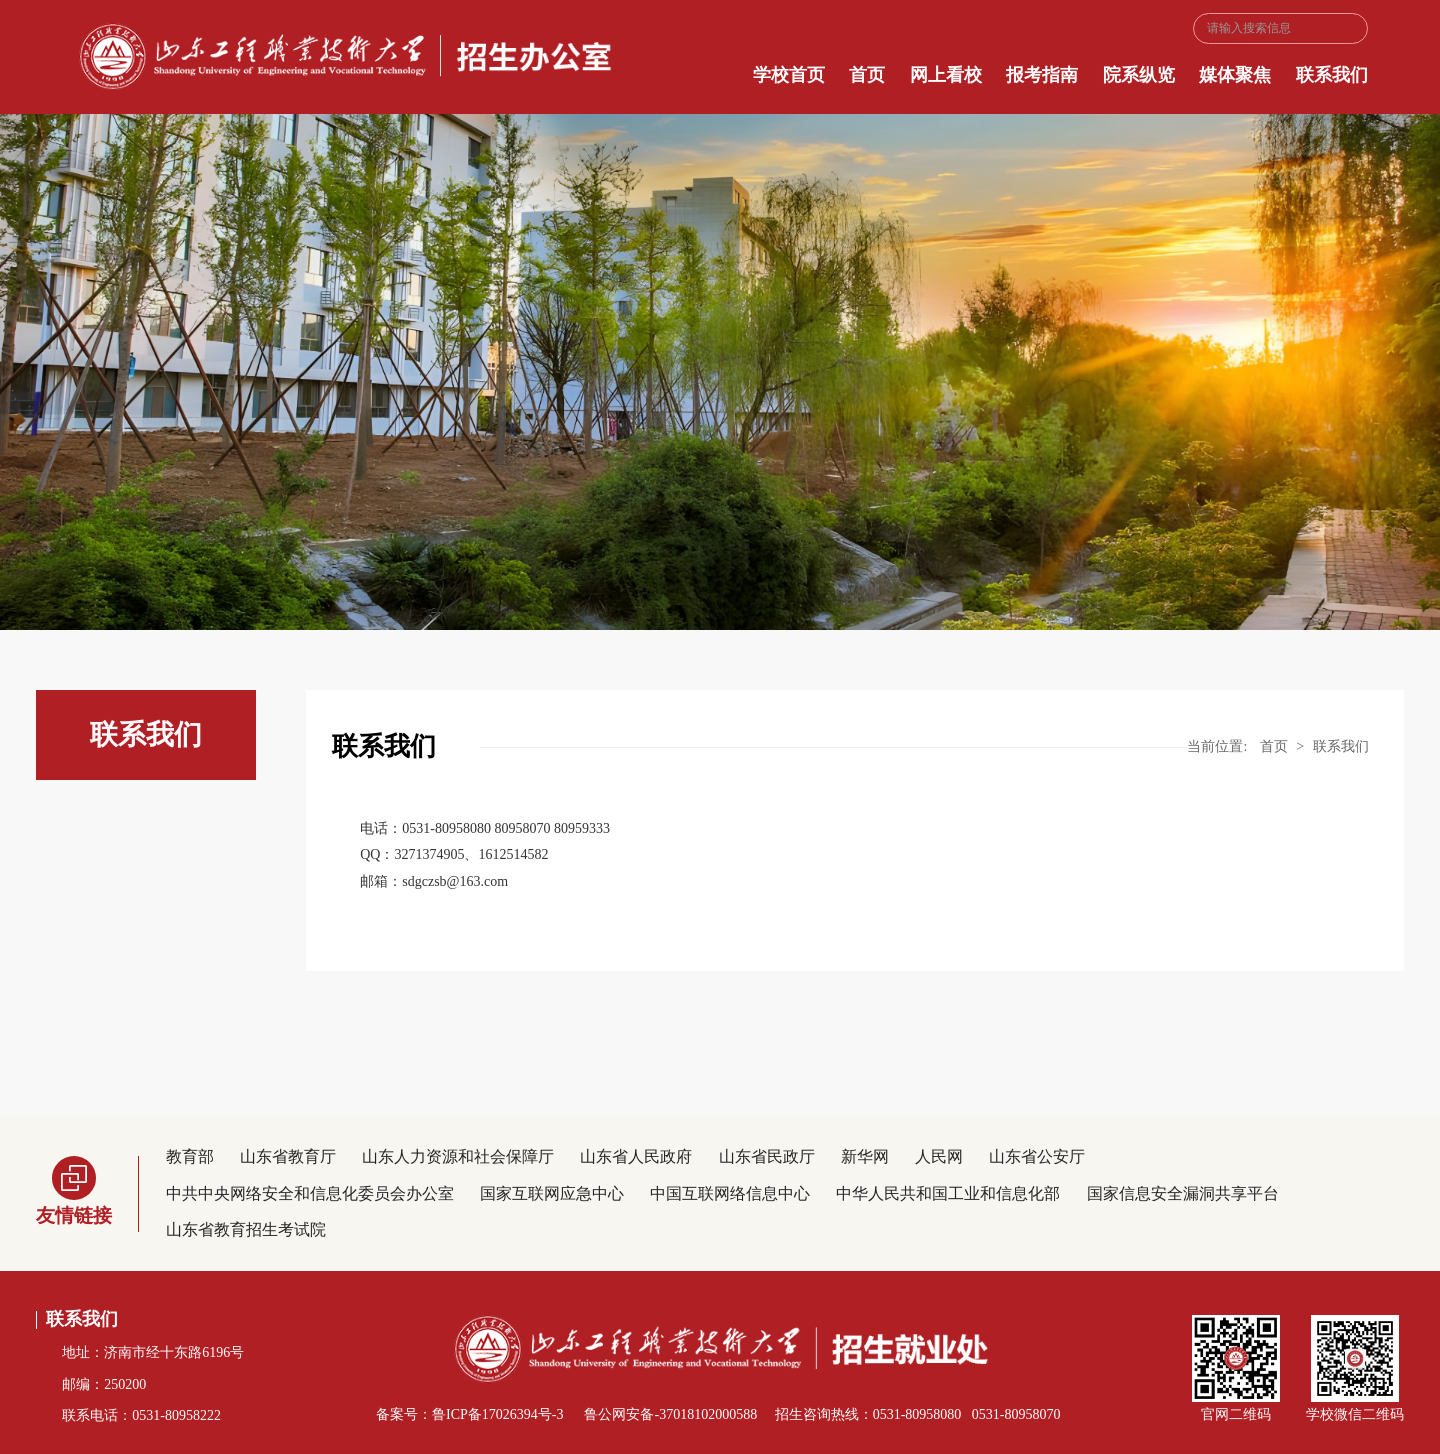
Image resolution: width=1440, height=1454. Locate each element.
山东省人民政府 (636, 1156)
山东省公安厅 (1037, 1156)
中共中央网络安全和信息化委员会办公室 (310, 1193)
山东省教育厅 (288, 1156)
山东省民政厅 (767, 1156)
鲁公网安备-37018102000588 (669, 1414)
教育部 (190, 1156)
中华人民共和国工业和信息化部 (948, 1193)
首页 (867, 75)
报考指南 (1042, 75)
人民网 (939, 1156)
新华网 (865, 1156)
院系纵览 (1139, 75)
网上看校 (946, 75)
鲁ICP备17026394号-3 (497, 1414)
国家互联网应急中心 (552, 1193)
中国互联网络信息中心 (730, 1193)
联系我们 (1332, 75)
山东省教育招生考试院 (246, 1229)
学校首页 (789, 75)
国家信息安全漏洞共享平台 (1183, 1193)
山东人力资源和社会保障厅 (458, 1156)
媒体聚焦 (1235, 75)
